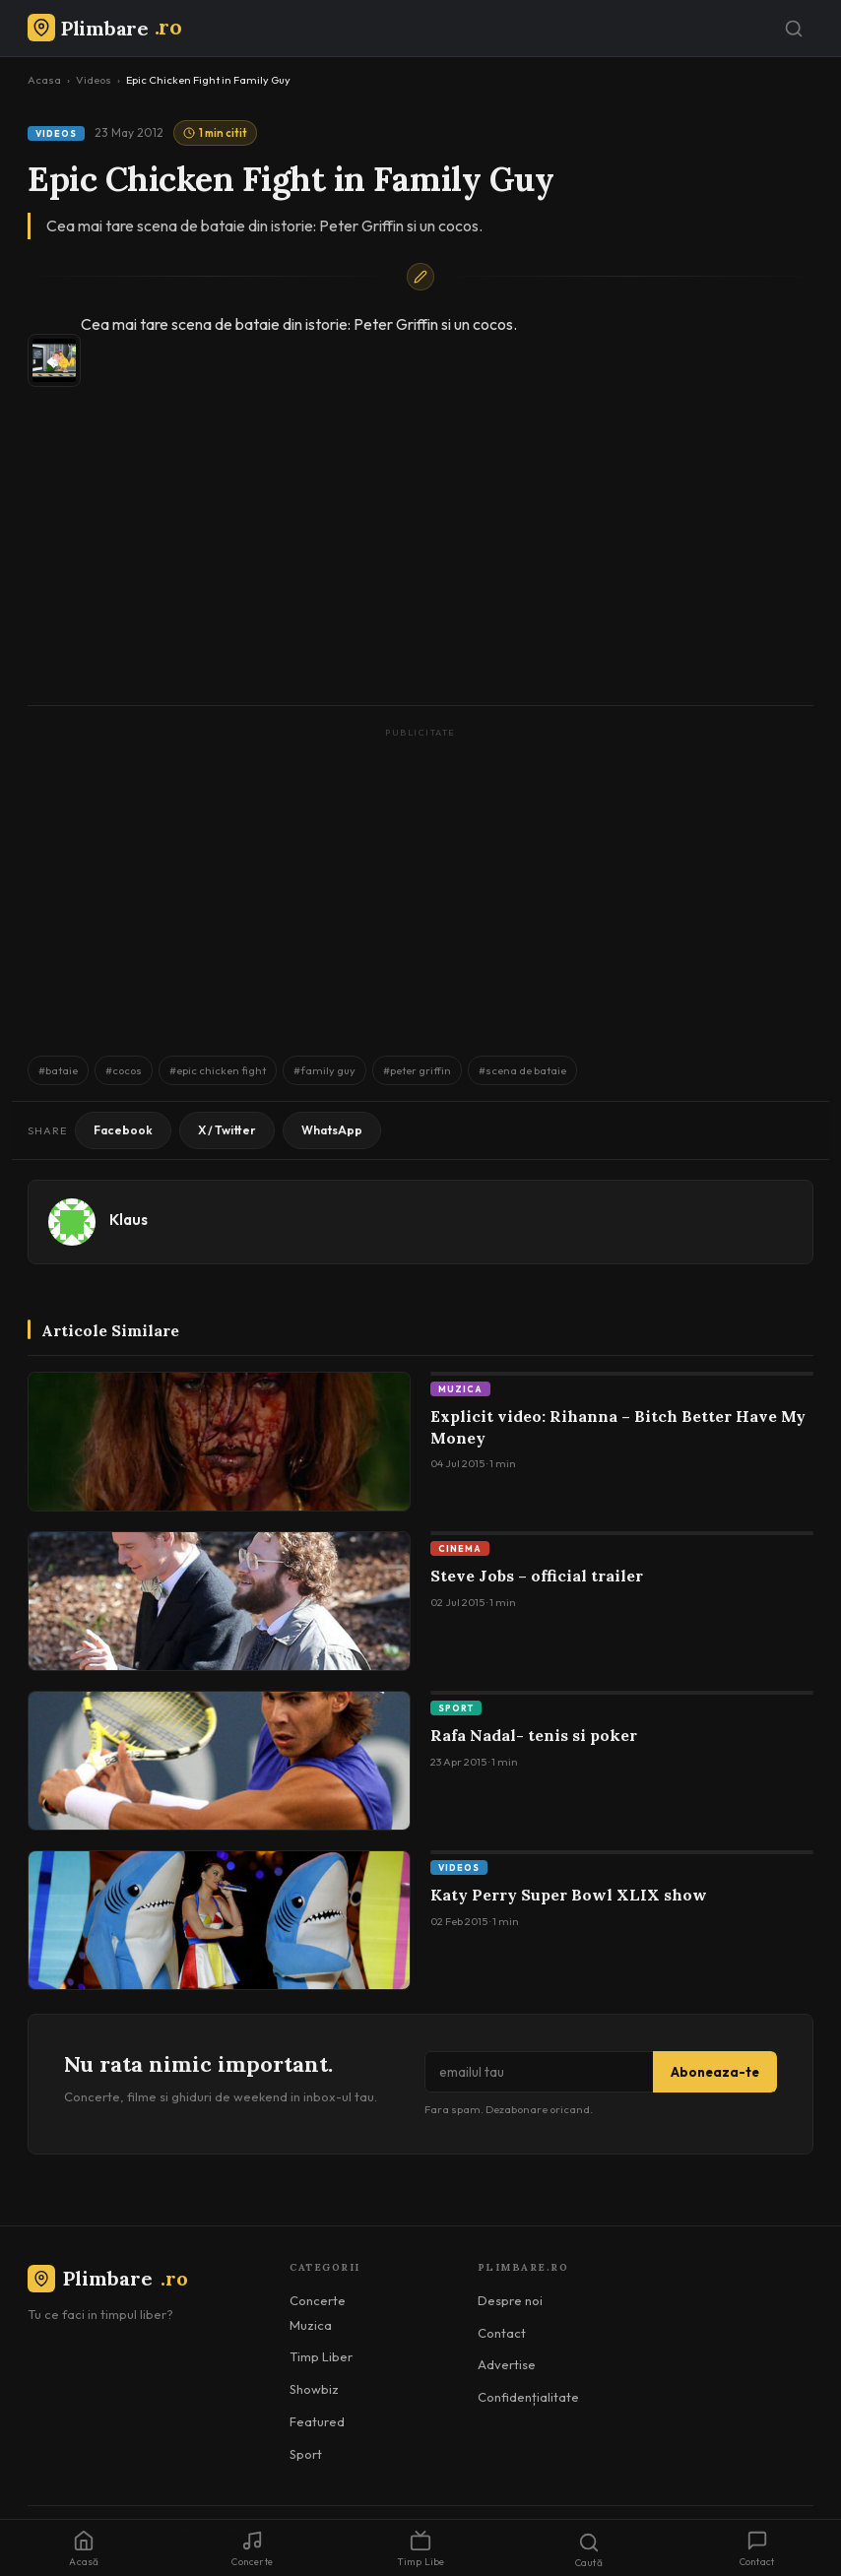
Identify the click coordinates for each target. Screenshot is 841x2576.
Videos (93, 80)
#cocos (123, 1070)
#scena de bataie (522, 1070)
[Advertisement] (420, 882)
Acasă (83, 2549)
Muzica (460, 1389)
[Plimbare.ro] (104, 28)
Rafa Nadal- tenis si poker (533, 1735)
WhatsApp (331, 1130)
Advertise (507, 2364)
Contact (502, 2333)
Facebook (123, 1130)
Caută (589, 2550)
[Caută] (793, 28)
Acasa (44, 80)
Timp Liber (321, 2356)
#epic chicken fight (217, 1070)
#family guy (324, 1070)
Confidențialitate (528, 2397)
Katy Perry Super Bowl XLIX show (568, 1894)
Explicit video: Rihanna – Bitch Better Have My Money (618, 1427)
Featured (317, 2421)
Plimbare (108, 2278)
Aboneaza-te (715, 2072)
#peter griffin (417, 1070)
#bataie (58, 1070)
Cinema (460, 1548)
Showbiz (314, 2389)
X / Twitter (227, 1130)
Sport (456, 1708)
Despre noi (510, 2300)
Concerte (318, 2300)
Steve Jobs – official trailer (536, 1575)
